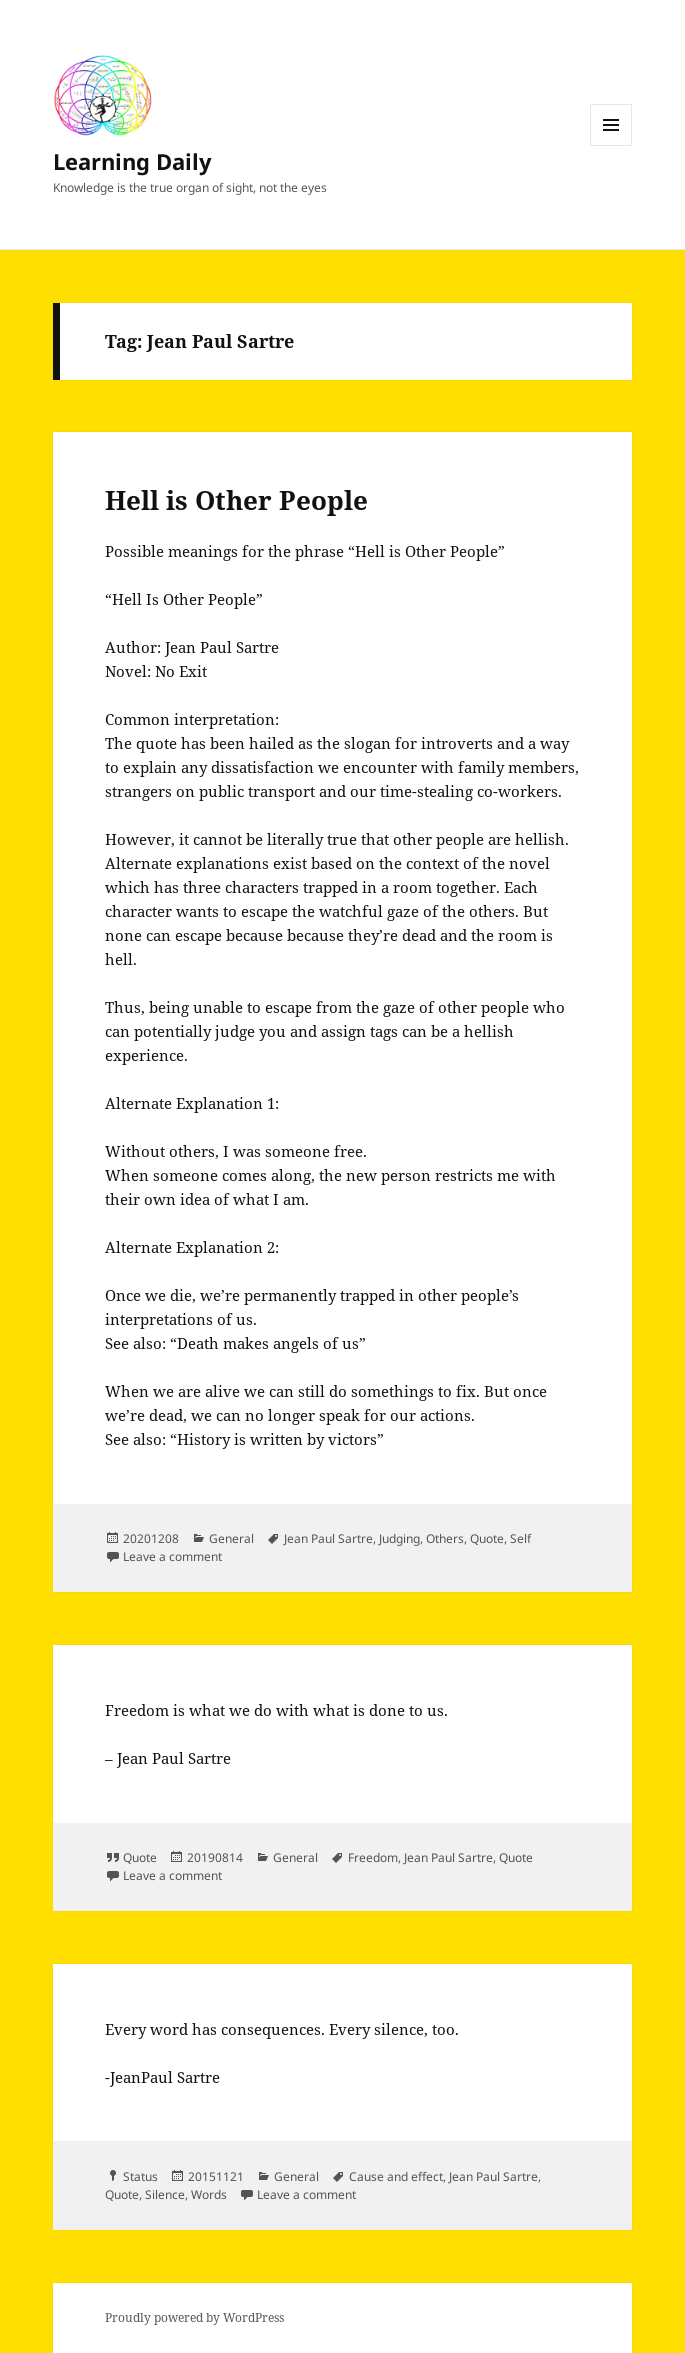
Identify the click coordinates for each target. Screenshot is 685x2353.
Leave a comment (172, 1556)
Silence (165, 2194)
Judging (399, 1538)
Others (445, 1538)
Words (209, 2194)
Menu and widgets (611, 145)
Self (520, 1538)
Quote (487, 1538)
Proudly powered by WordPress (194, 2317)
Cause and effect (396, 2176)
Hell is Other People (236, 500)
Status (140, 2176)
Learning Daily (132, 161)
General (231, 1538)
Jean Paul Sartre (328, 1538)
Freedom (373, 1857)
